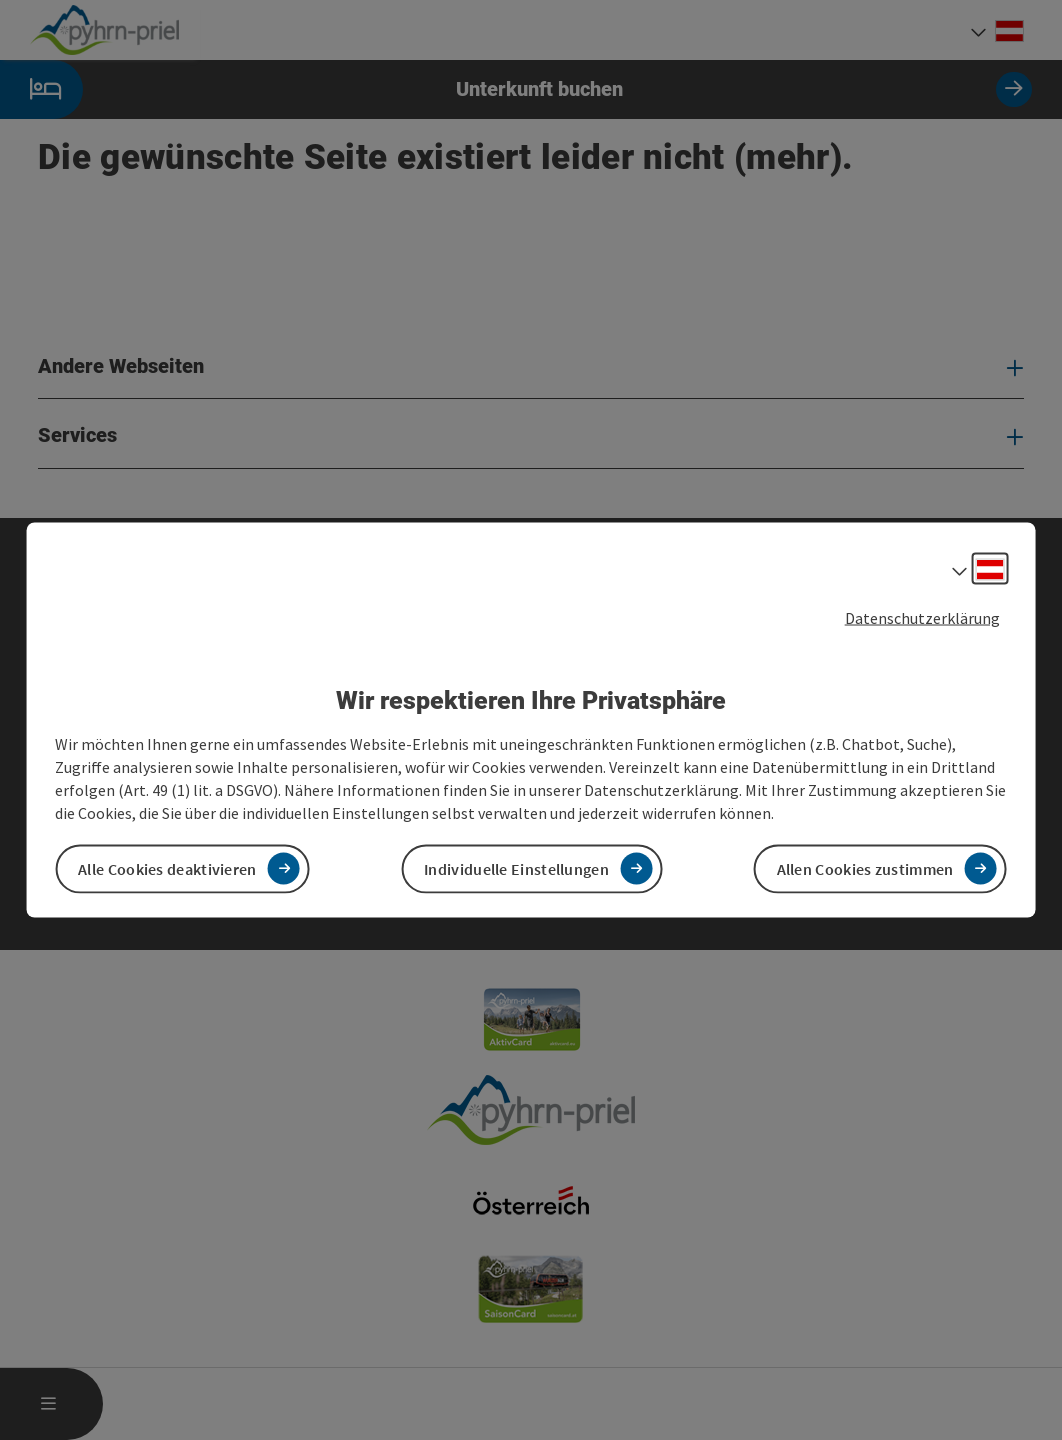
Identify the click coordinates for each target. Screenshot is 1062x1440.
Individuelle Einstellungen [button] (516, 868)
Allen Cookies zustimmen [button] (865, 868)
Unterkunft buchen (516, 89)
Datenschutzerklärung (922, 618)
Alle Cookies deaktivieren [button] (167, 868)
